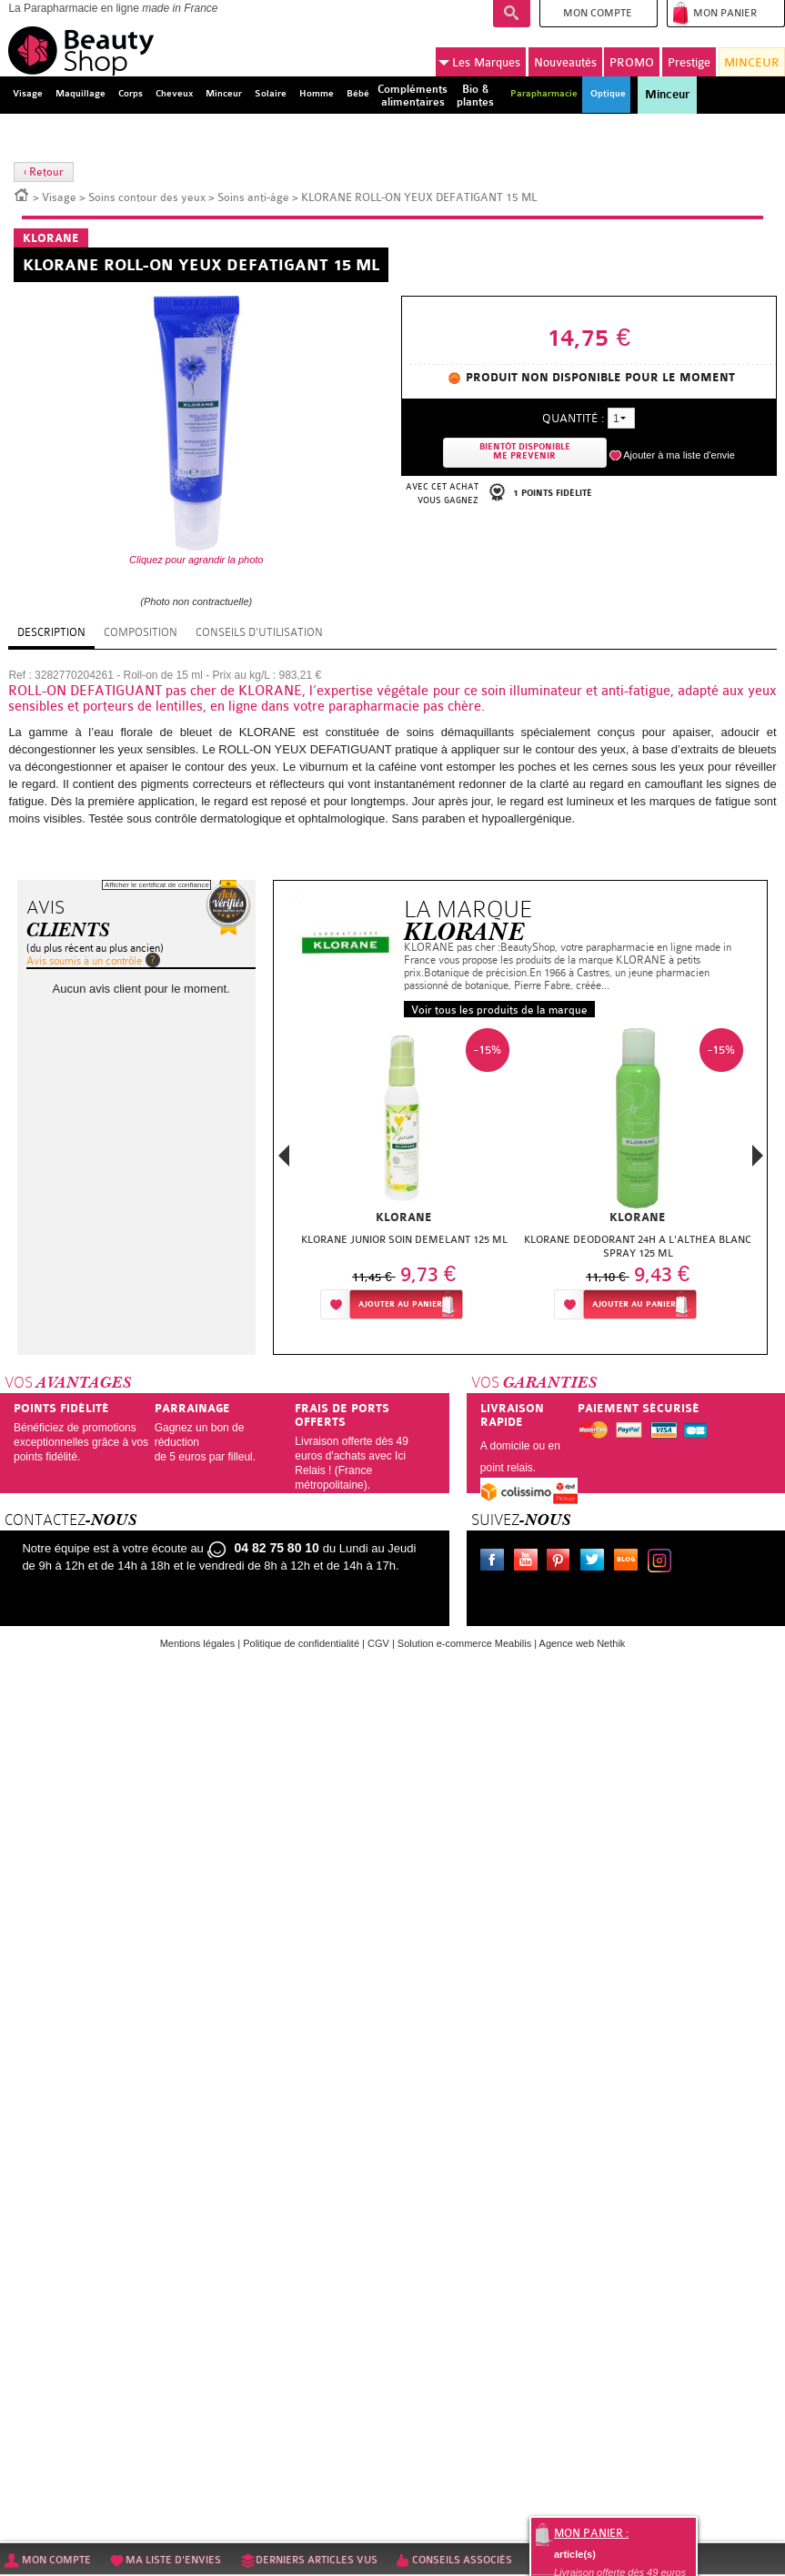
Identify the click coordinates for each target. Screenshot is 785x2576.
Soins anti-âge (253, 197)
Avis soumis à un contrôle (84, 961)
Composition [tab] (140, 632)
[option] (404, 1178)
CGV (378, 1643)
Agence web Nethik (582, 1643)
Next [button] (757, 1156)
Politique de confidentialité (301, 1643)
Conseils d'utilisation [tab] (259, 632)
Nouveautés (565, 62)
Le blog (629, 1562)
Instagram (663, 1562)
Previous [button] (283, 1161)
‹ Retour (44, 172)
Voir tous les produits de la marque (499, 1010)
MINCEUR (752, 62)
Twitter (595, 1562)
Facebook (495, 1562)
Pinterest (562, 1562)
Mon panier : (591, 2533)
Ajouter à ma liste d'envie (679, 455)
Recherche (511, 13)
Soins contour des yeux (147, 197)
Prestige (689, 62)
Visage (59, 197)
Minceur (667, 94)
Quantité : (573, 418)
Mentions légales (198, 1643)
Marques (479, 63)
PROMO (631, 62)
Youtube (529, 1562)
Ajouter (400, 1304)
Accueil (22, 194)
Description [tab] (51, 632)
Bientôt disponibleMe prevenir (524, 451)
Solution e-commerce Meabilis (464, 1643)
